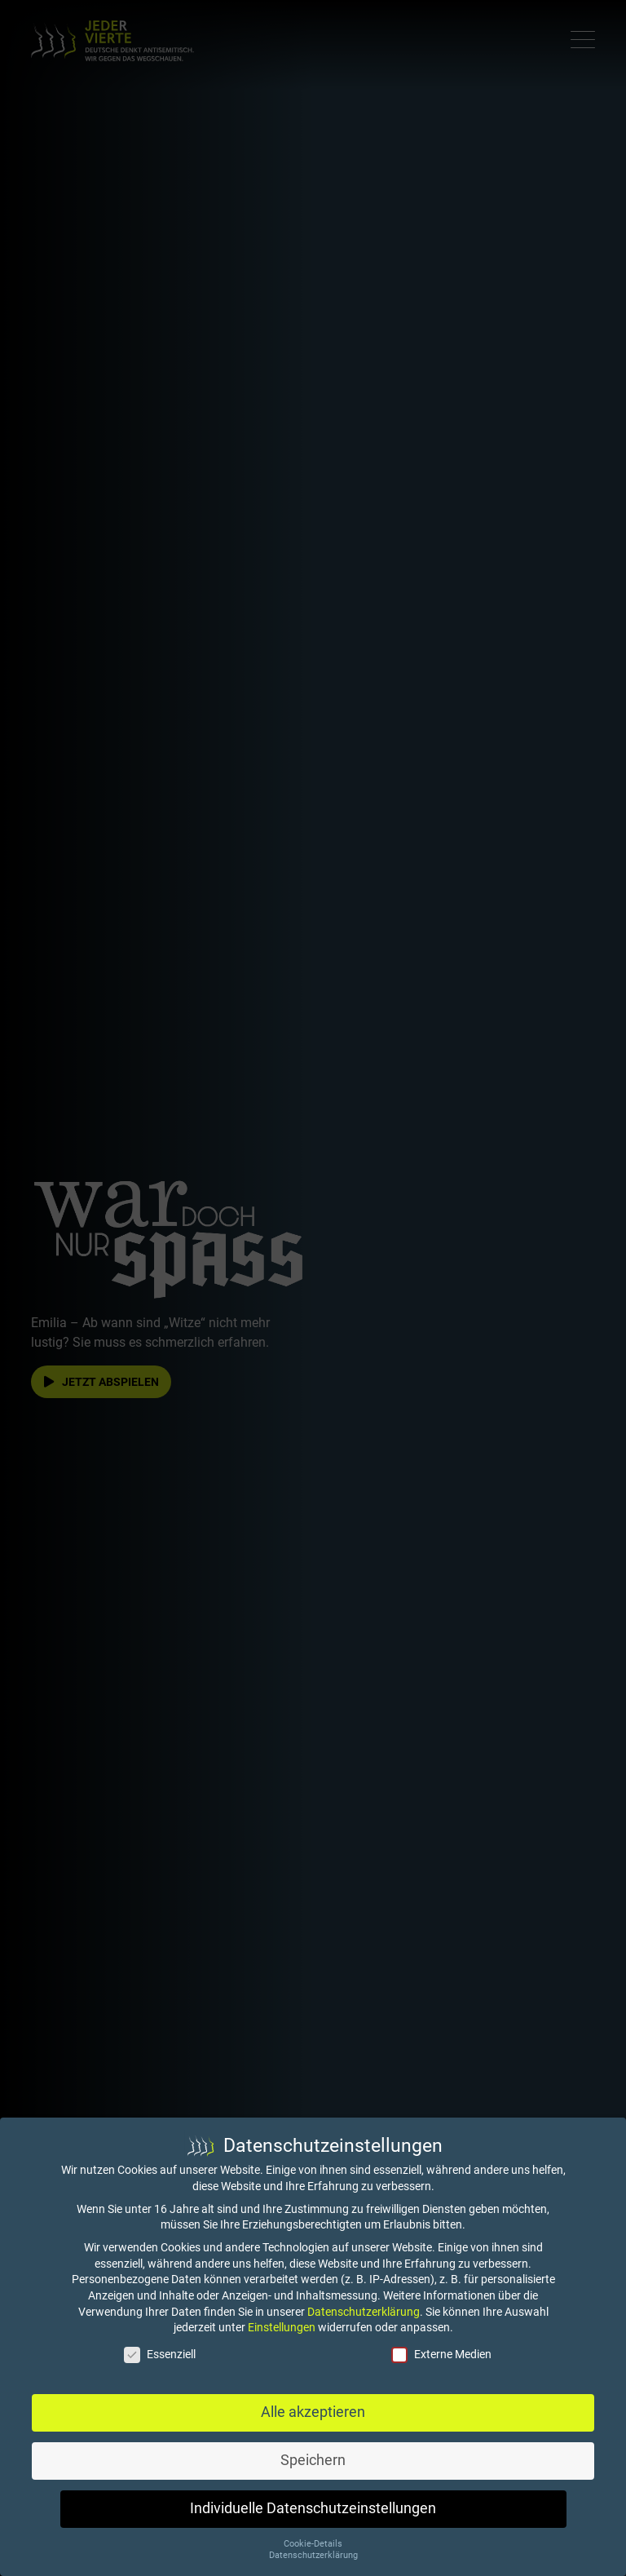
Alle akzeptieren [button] (313, 2412)
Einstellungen (281, 2327)
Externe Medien (441, 2354)
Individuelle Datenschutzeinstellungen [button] (313, 2508)
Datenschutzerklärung (363, 2311)
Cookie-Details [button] (313, 2543)
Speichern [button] (313, 2460)
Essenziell (160, 2354)
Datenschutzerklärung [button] (313, 2555)
